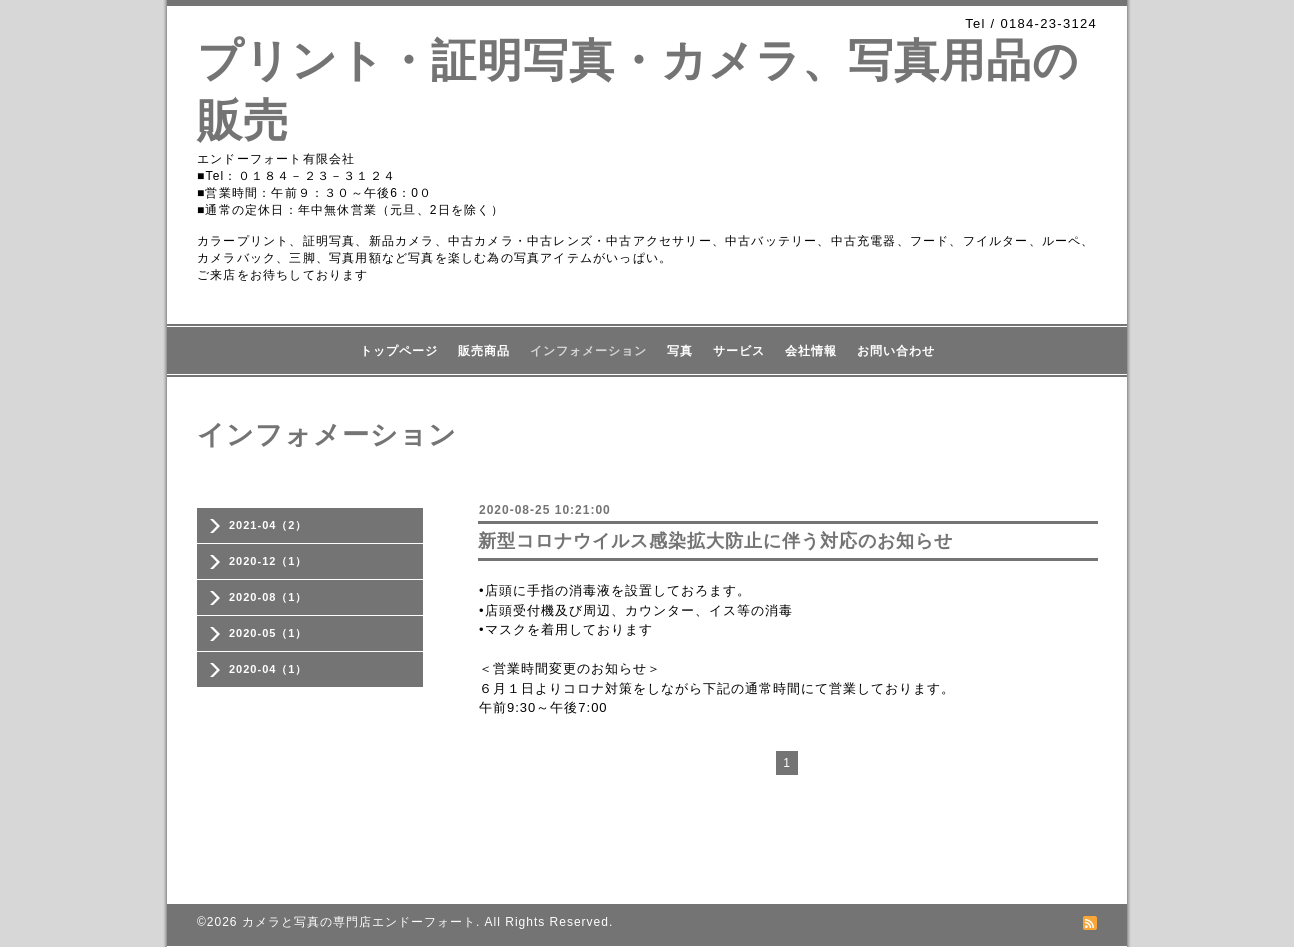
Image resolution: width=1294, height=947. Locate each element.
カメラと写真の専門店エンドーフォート (359, 922)
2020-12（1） (268, 561)
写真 (680, 351)
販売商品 (484, 351)
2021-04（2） (268, 525)
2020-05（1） (268, 633)
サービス (739, 351)
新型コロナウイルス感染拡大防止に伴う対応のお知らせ (715, 541)
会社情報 (811, 351)
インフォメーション (588, 351)
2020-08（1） (268, 597)
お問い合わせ (896, 351)
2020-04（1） (268, 669)
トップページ (399, 351)
